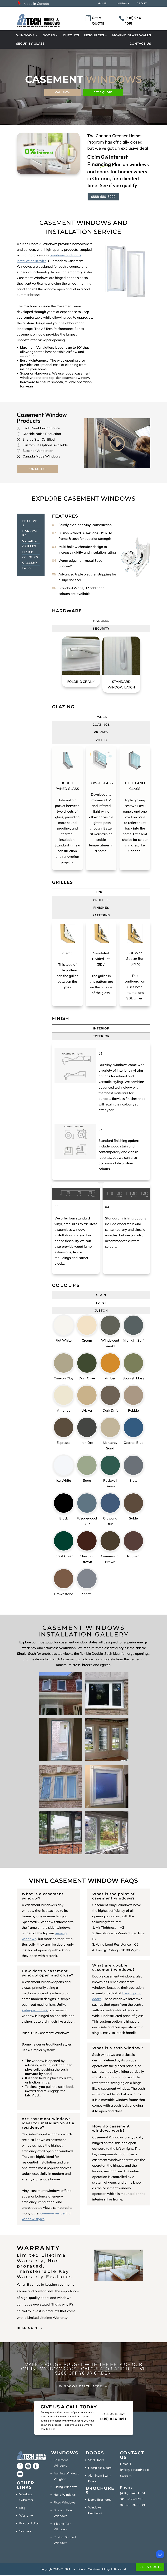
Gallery (29, 559)
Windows (25, 35)
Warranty (138, 9)
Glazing (29, 537)
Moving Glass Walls (131, 35)
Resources (94, 35)
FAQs (26, 565)
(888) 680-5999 (103, 197)
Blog (22, 2508)
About (142, 3)
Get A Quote (103, 93)
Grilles (29, 543)
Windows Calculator (83, 2387)
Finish (28, 548)
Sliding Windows (65, 2488)
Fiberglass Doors (99, 2468)
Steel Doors (96, 2461)
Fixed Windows (64, 2503)
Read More (30, 2329)
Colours (30, 554)
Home (102, 3)
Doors (49, 35)
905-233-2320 (132, 2500)
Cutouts (71, 35)
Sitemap (25, 2532)
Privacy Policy (29, 2524)
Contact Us (140, 43)
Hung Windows (65, 2495)
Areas (122, 3)
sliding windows (34, 2011)
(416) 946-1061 (113, 2420)
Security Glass (30, 43)
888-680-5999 (132, 2506)
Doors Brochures (99, 2500)
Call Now (62, 93)
